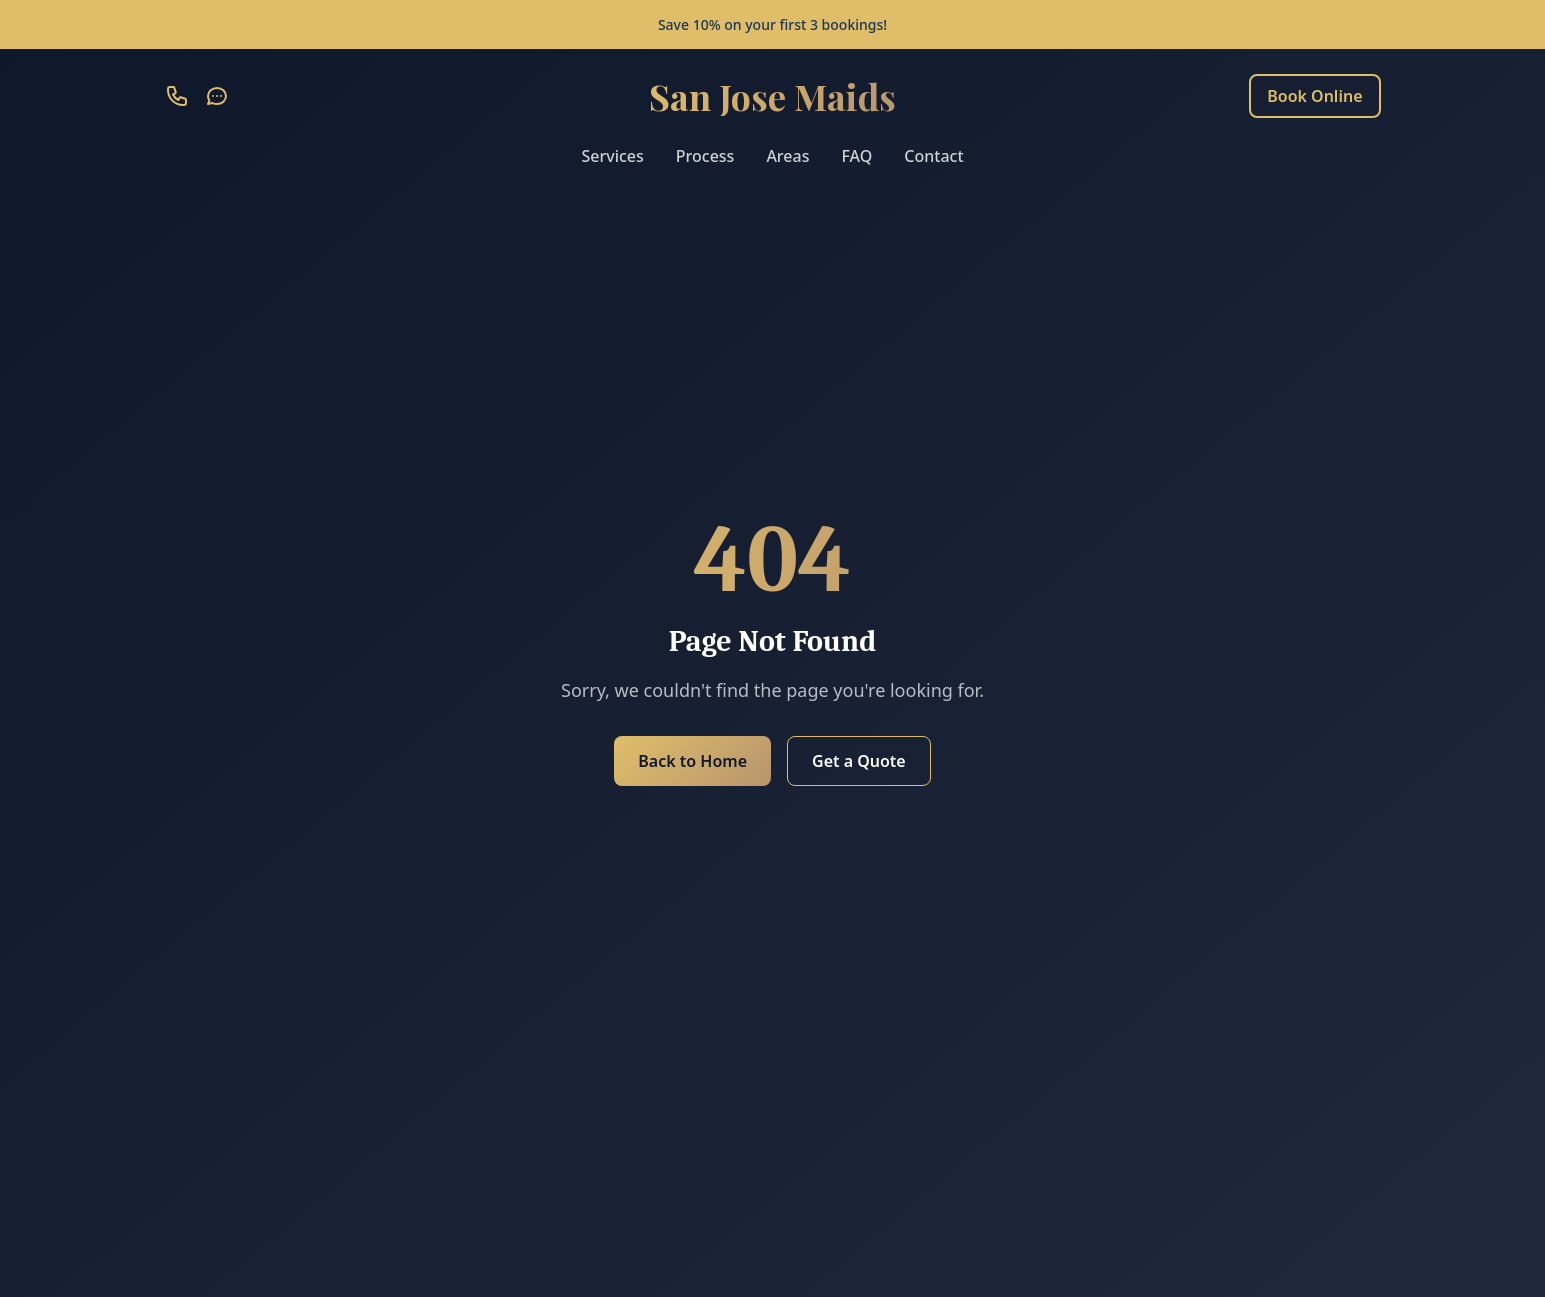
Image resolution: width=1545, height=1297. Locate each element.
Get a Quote (859, 761)
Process (705, 156)
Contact (933, 156)
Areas (787, 156)
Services (612, 156)
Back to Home (692, 761)
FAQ (856, 156)
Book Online (1314, 96)
